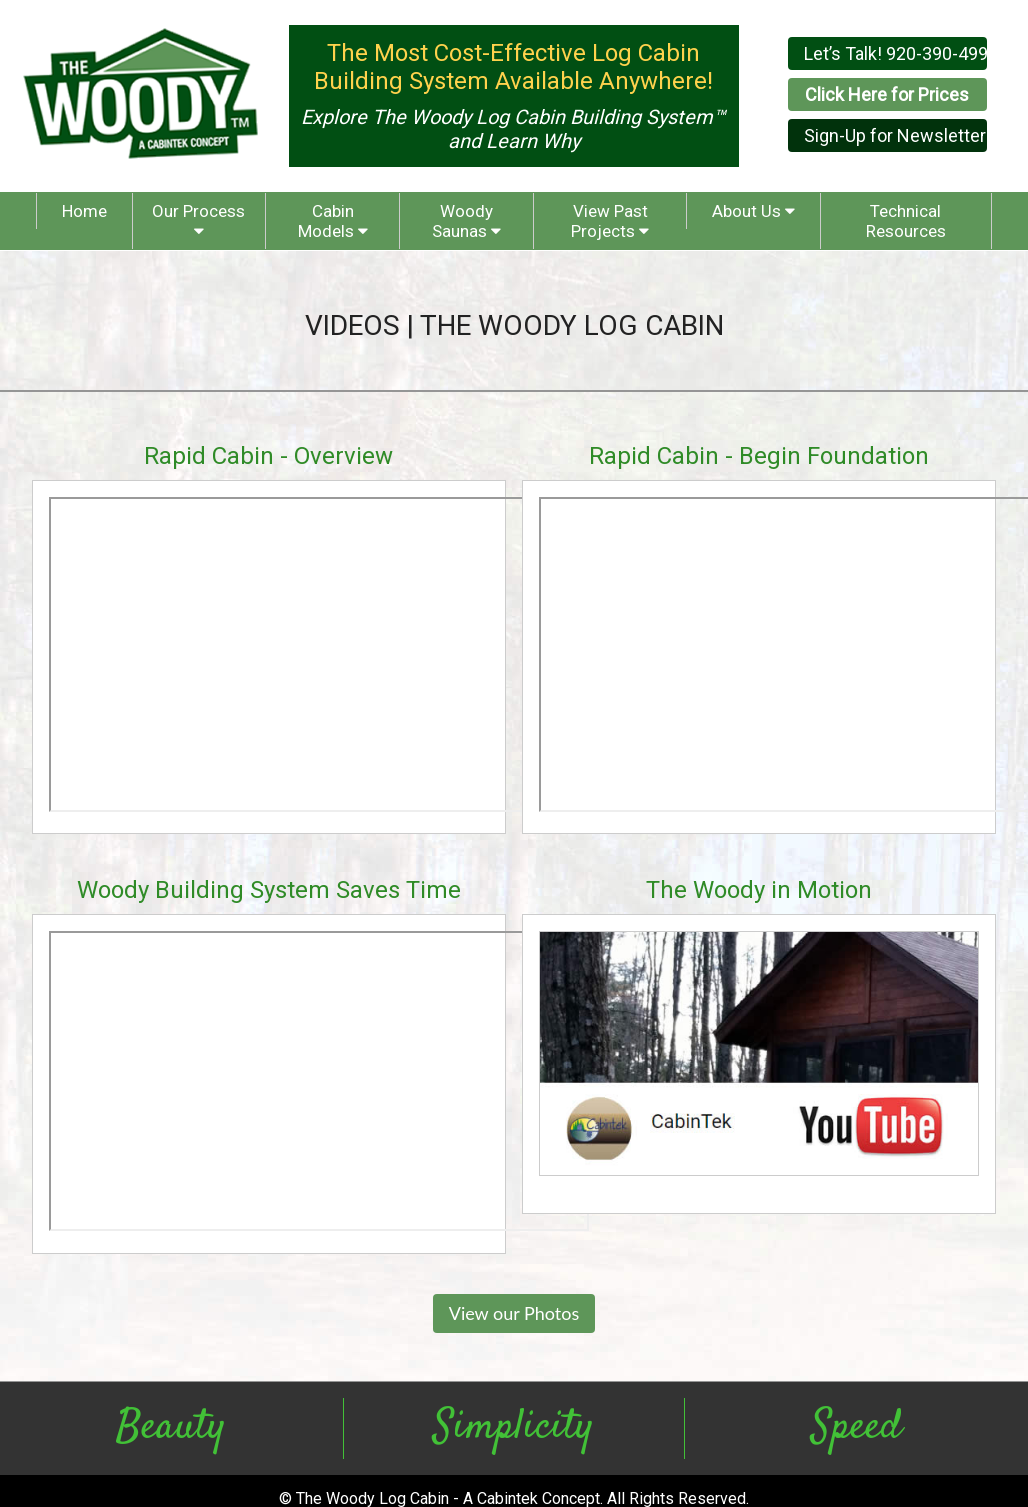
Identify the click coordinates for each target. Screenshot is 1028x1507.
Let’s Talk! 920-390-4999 (895, 53)
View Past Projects (610, 221)
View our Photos (514, 1313)
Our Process (198, 220)
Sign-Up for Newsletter (895, 135)
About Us (753, 211)
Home (84, 211)
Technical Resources (906, 221)
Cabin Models (333, 221)
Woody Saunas (466, 221)
